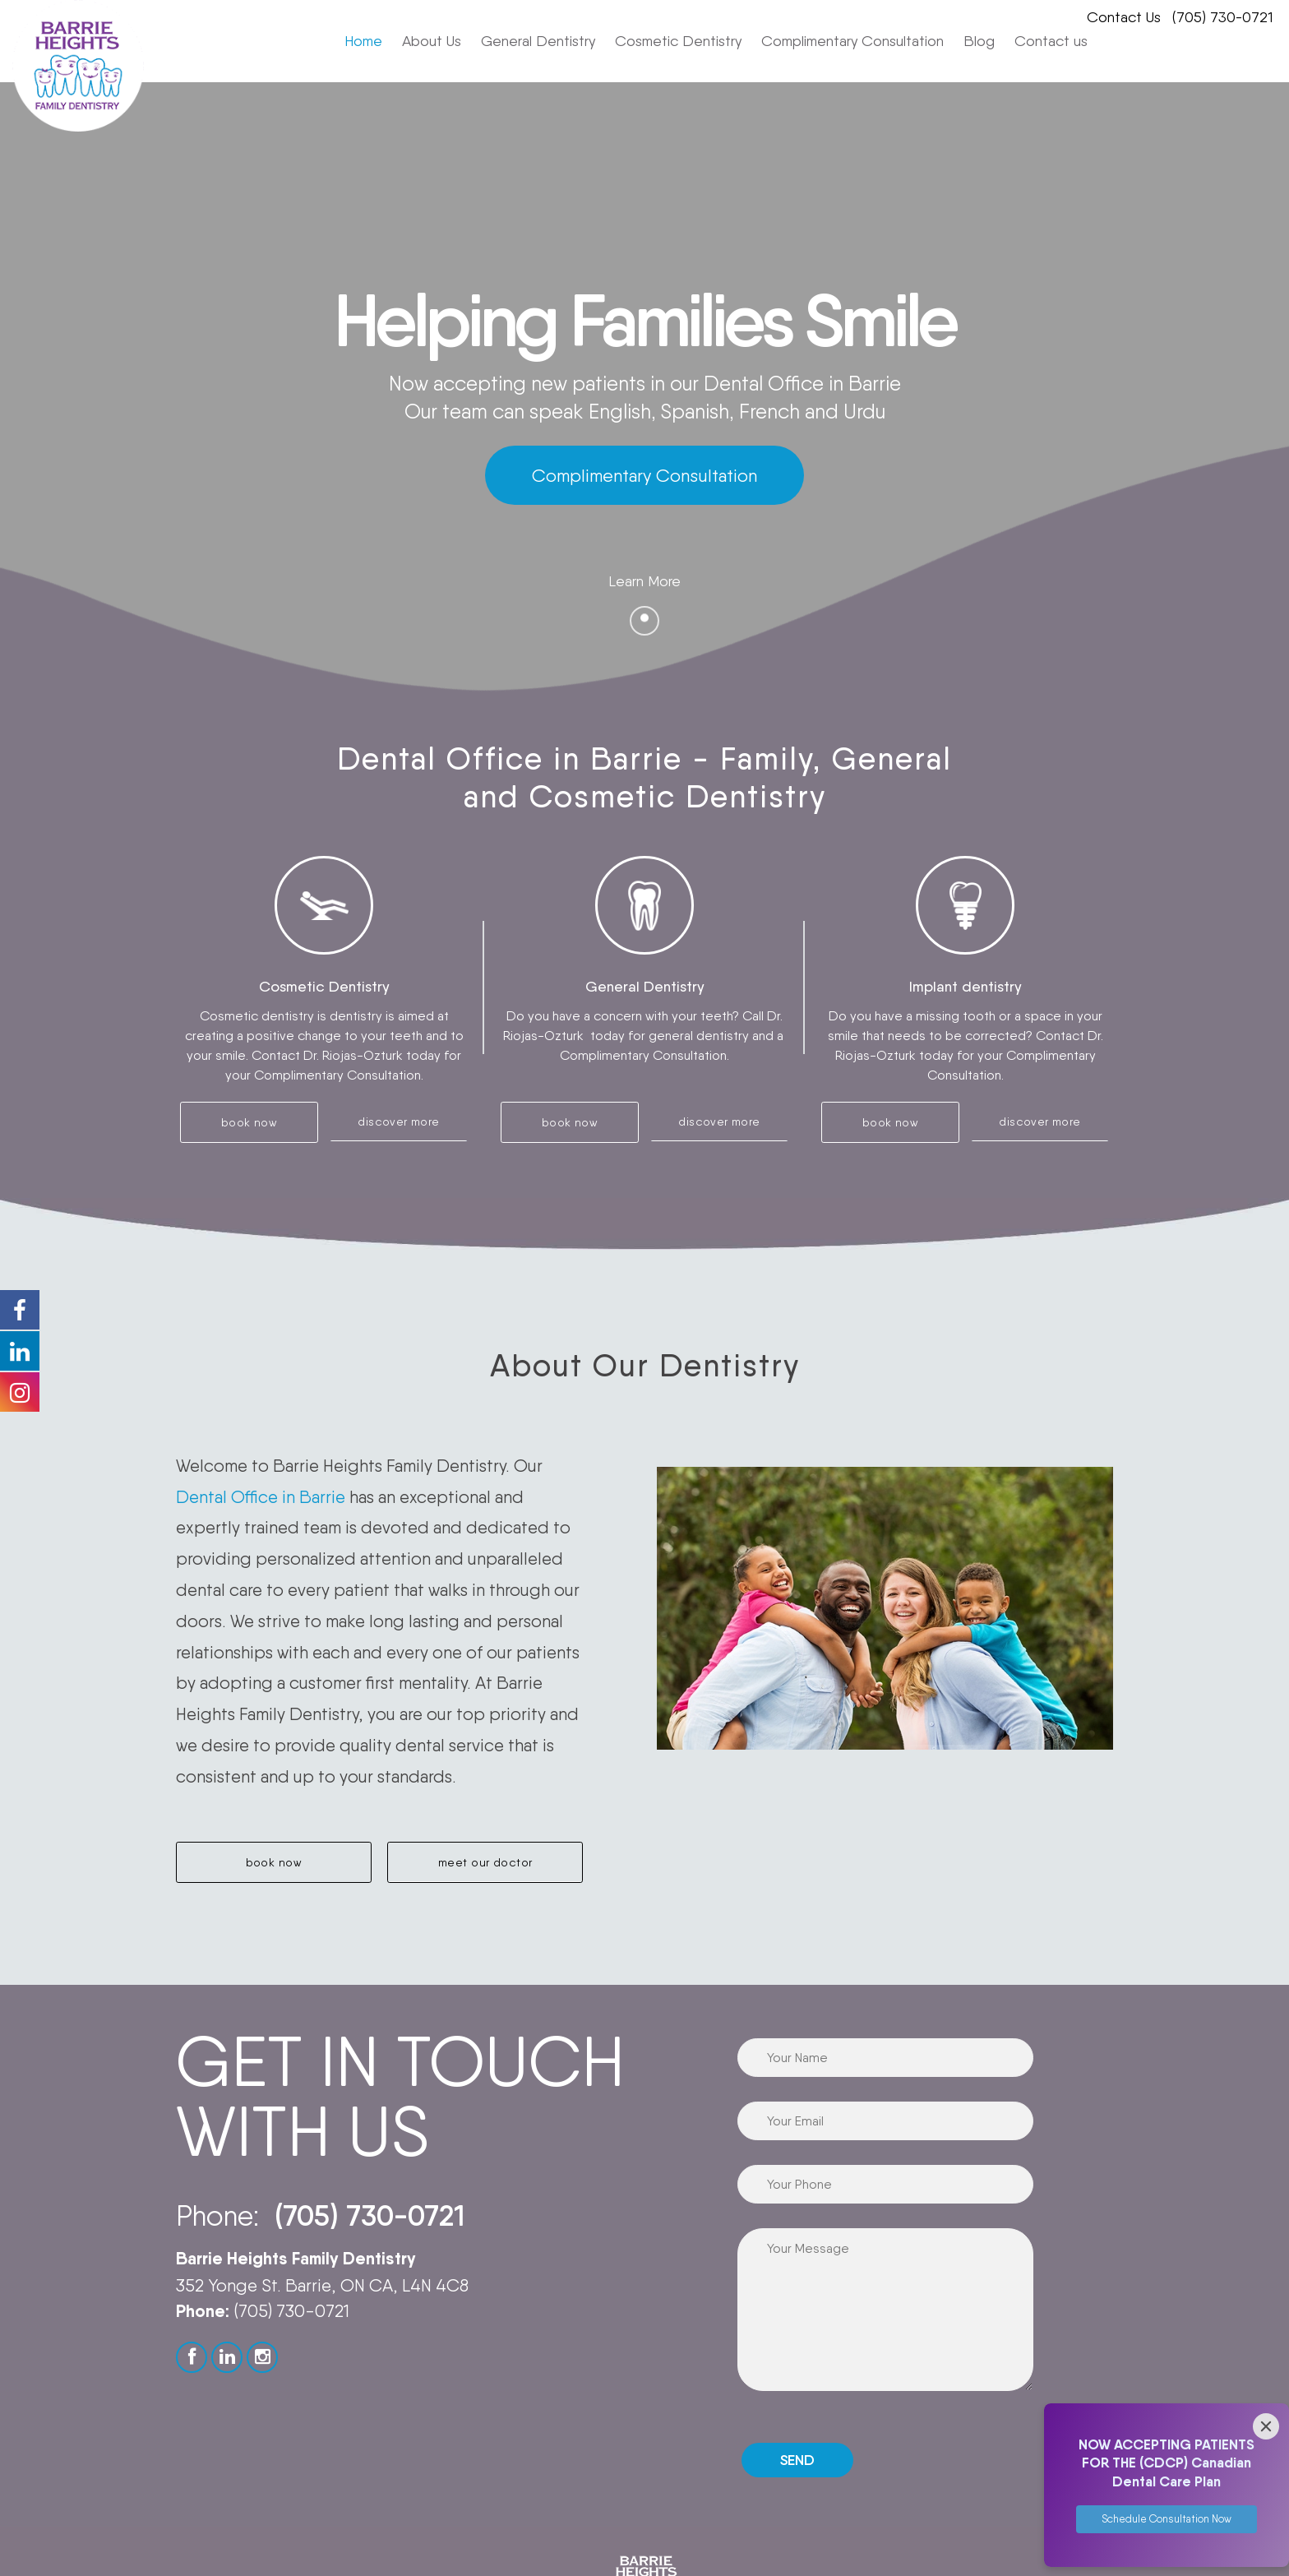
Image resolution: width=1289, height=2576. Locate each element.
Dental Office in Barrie (260, 1497)
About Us (431, 40)
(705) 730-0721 (1222, 16)
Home (363, 40)
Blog (979, 40)
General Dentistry (538, 40)
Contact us (1051, 40)
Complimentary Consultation (852, 40)
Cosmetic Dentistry (678, 40)
